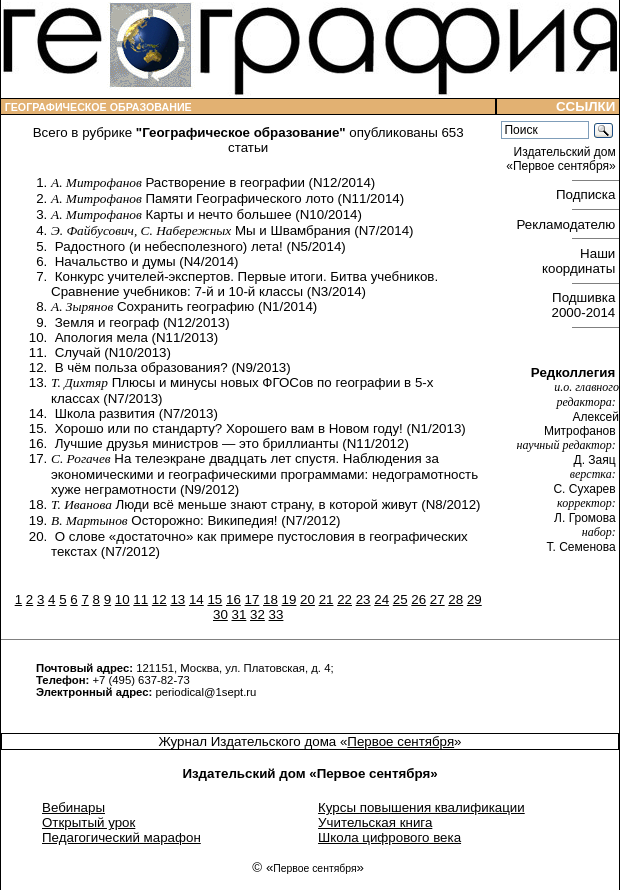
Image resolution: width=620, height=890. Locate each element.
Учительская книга (375, 822)
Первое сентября (400, 741)
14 (196, 599)
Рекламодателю (568, 224)
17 (252, 599)
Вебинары (73, 807)
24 (381, 599)
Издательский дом (562, 159)
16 (233, 599)
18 (270, 599)
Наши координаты (580, 261)
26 (418, 599)
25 (400, 599)
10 (122, 599)
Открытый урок (88, 822)
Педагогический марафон (121, 837)
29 (474, 599)
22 (344, 599)
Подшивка (585, 305)
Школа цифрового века (389, 837)
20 (307, 599)
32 (257, 614)
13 (177, 599)
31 (239, 614)
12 (159, 599)
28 (455, 599)
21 (326, 599)
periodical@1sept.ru (205, 692)
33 (276, 614)
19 (289, 599)
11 (140, 599)
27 (437, 599)
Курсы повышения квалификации (421, 807)
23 (363, 599)
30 (220, 614)
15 (214, 599)
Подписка (587, 194)
